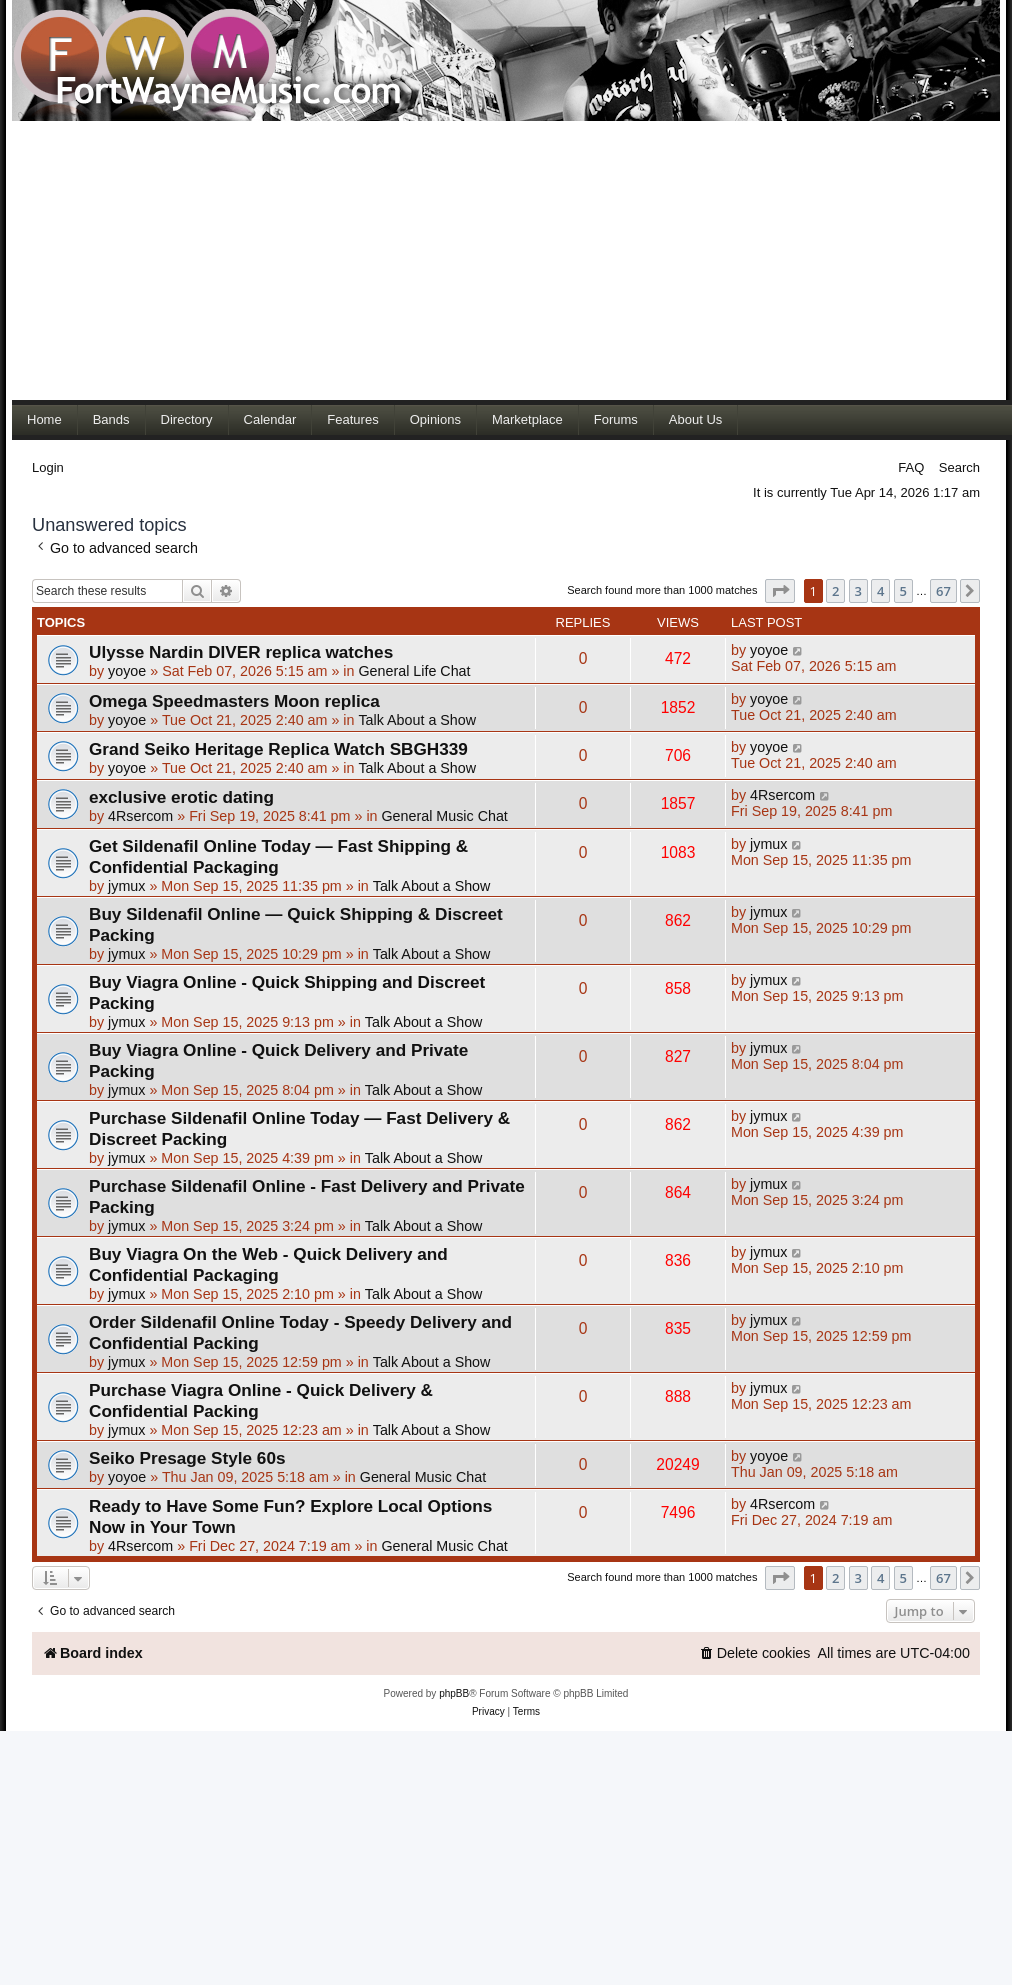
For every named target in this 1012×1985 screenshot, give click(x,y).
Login (48, 467)
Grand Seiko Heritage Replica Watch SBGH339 (278, 749)
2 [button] (835, 591)
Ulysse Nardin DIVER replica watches (241, 652)
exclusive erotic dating (181, 797)
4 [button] (880, 591)
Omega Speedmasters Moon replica (234, 701)
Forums (616, 419)
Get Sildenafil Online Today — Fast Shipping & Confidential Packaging (278, 856)
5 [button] (903, 591)
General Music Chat (444, 816)
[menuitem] (755, 1653)
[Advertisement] (437, 260)
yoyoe (127, 671)
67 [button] (943, 591)
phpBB (454, 1693)
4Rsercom (140, 816)
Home (44, 419)
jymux (126, 886)
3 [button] (858, 591)
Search (959, 467)
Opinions (435, 419)
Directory (187, 419)
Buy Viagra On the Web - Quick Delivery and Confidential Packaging (268, 1264)
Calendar (270, 419)
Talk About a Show (417, 720)
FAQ (911, 467)
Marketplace (527, 419)
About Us (695, 419)
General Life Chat (414, 671)
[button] (780, 591)
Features (352, 419)
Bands (111, 419)
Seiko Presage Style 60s (187, 1458)
